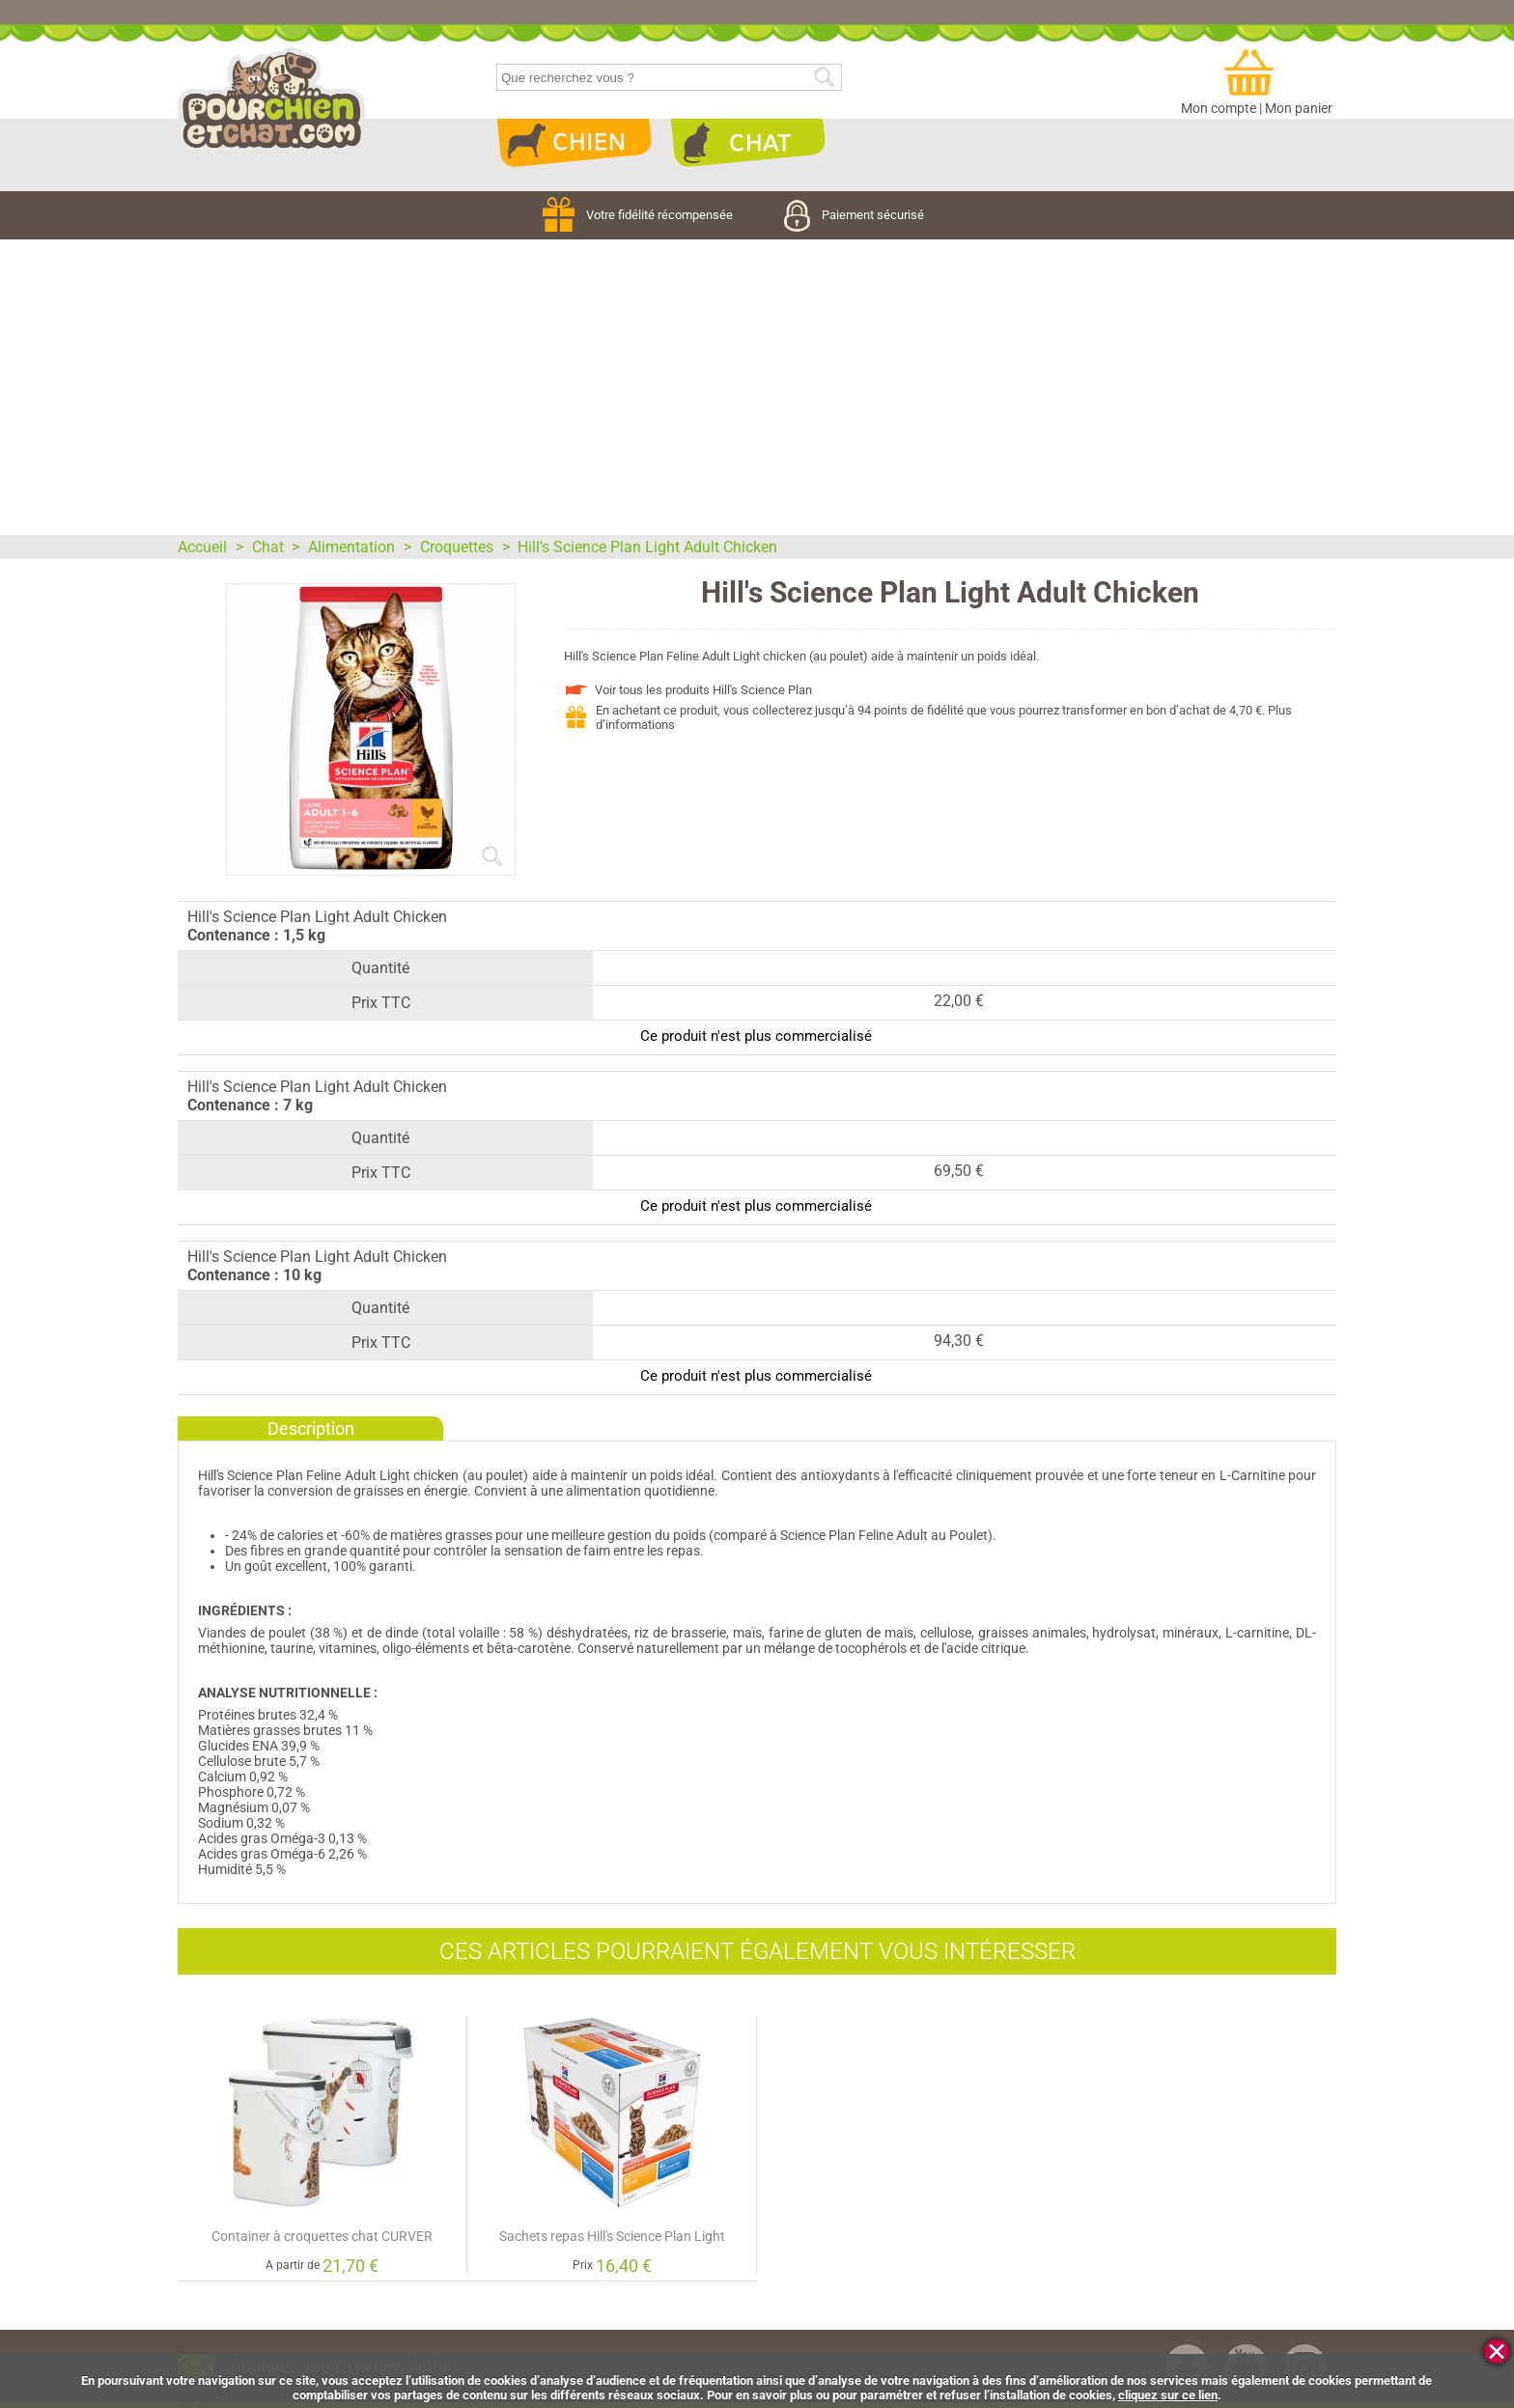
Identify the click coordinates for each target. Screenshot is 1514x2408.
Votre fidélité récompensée (639, 215)
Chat (747, 143)
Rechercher (824, 78)
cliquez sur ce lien (1168, 2395)
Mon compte (1218, 108)
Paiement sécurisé (854, 215)
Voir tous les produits (703, 690)
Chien (573, 143)
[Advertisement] (757, 384)
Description (310, 1428)
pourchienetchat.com (272, 100)
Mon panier (1298, 108)
